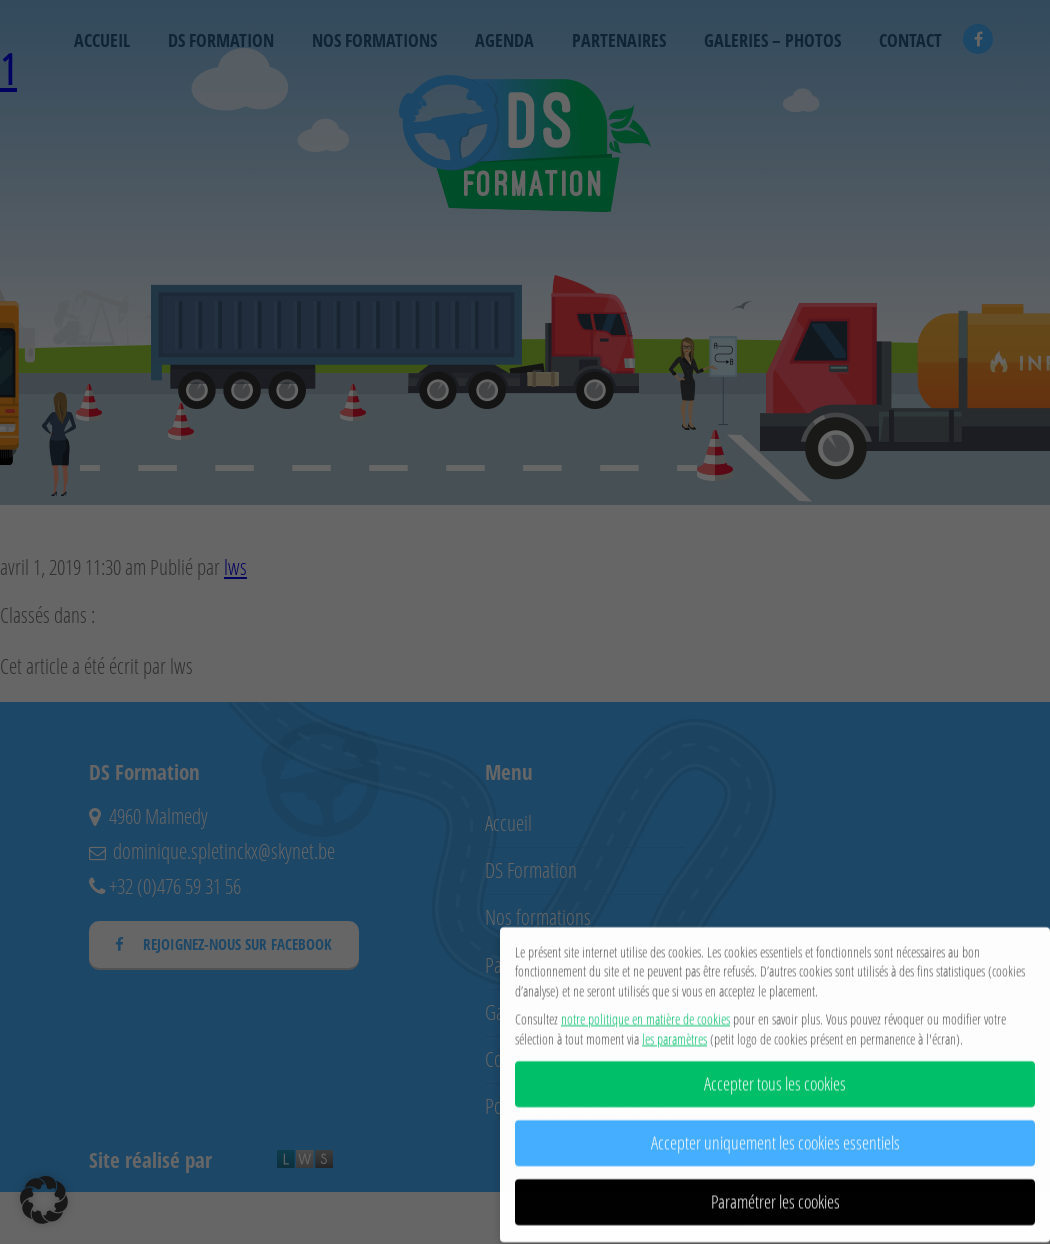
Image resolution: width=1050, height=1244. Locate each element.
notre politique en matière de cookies (645, 1012)
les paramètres (674, 1032)
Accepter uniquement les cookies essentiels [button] (775, 1137)
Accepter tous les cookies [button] (775, 1078)
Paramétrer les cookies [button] (775, 1196)
